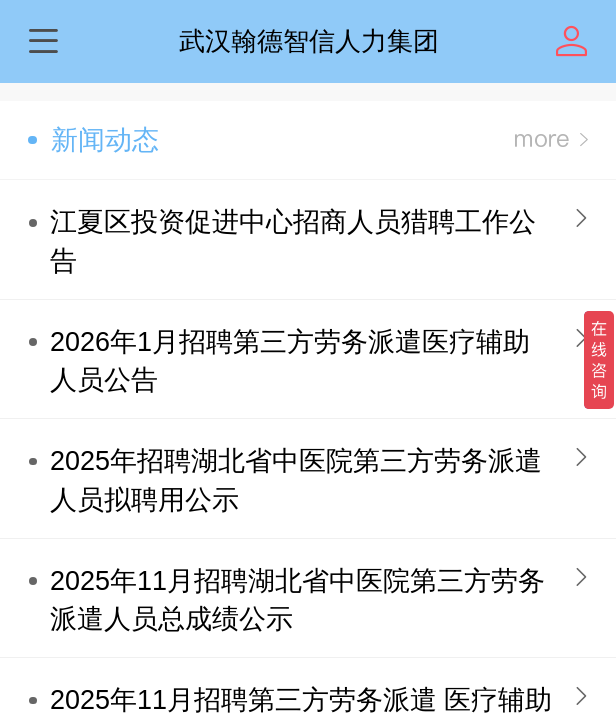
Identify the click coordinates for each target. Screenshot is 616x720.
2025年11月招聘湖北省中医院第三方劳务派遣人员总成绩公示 (297, 600)
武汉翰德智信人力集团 (309, 41)
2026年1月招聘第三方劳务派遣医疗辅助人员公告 (290, 361)
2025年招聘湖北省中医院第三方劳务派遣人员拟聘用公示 (296, 480)
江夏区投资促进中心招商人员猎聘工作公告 (293, 241)
